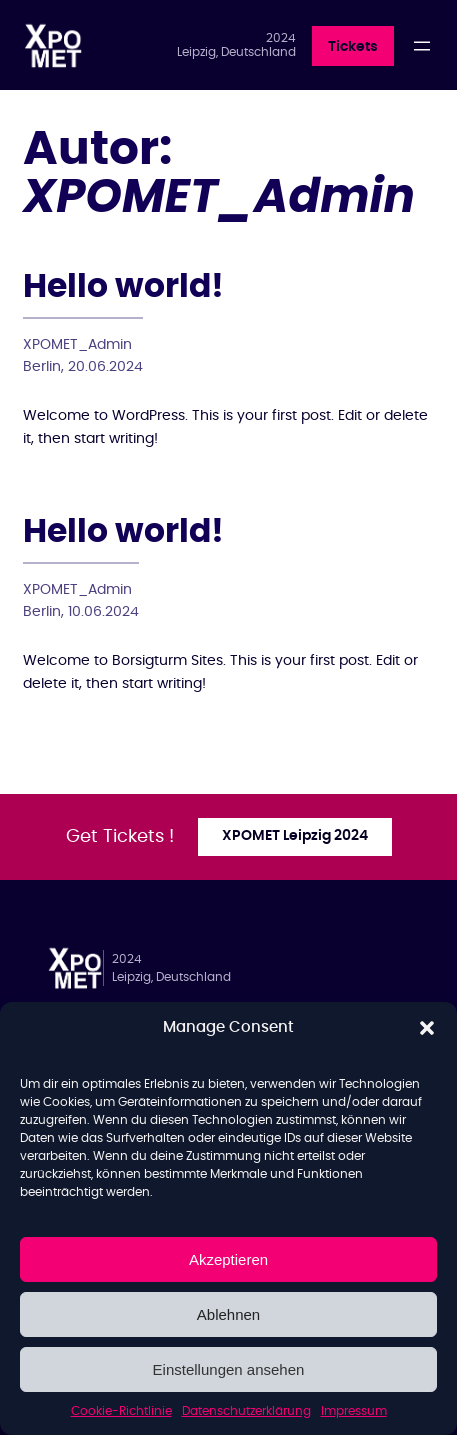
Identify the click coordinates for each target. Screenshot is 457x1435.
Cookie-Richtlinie (121, 1411)
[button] (427, 1028)
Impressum (354, 1411)
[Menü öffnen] (422, 46)
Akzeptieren (228, 1259)
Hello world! (123, 287)
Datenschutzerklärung (246, 1411)
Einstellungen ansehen (229, 1369)
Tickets (353, 47)
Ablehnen (228, 1314)
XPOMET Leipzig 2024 (295, 836)
